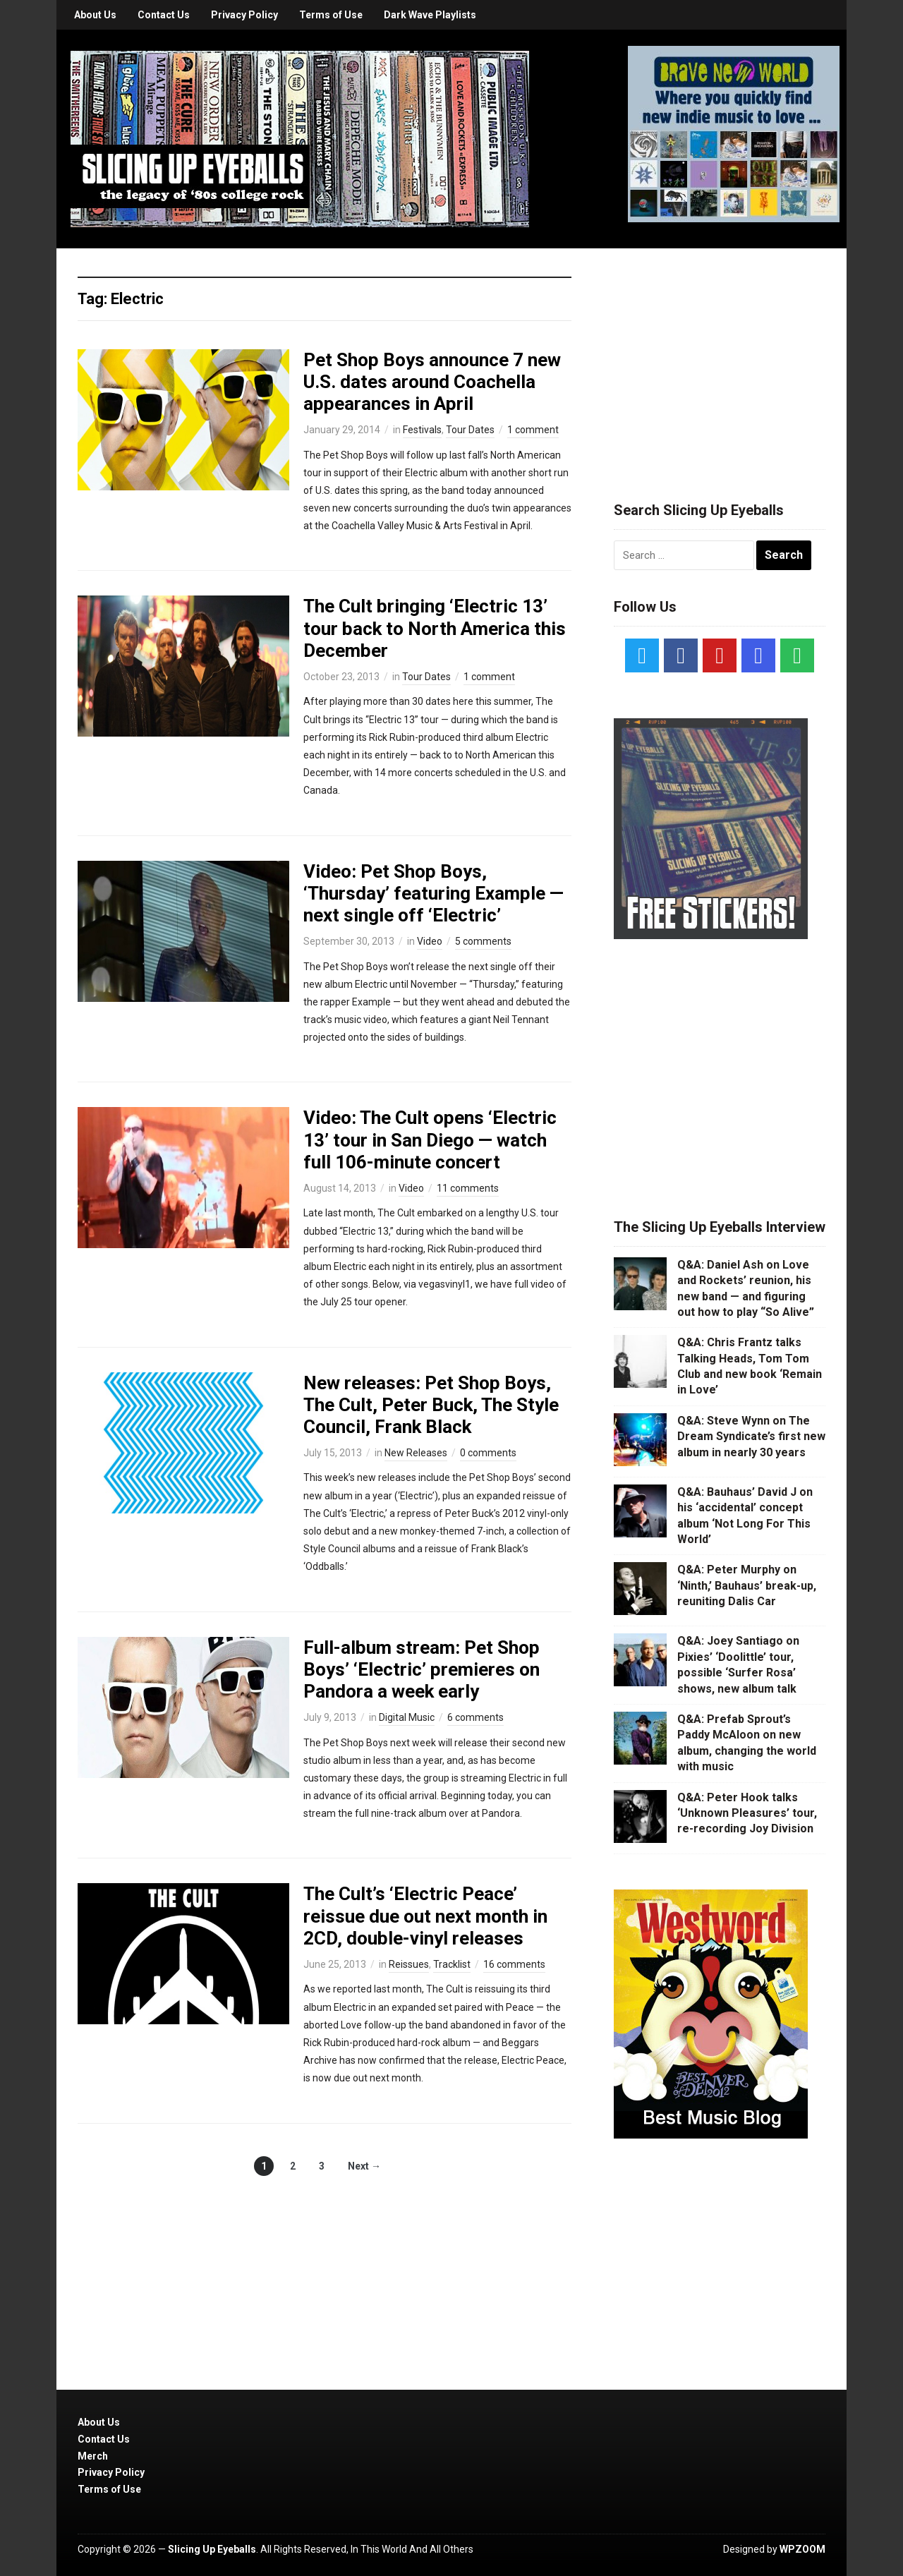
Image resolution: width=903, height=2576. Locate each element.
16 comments (514, 1964)
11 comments (468, 1188)
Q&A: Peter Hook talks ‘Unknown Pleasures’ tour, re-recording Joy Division (747, 1813)
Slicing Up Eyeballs (212, 2549)
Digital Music (407, 1717)
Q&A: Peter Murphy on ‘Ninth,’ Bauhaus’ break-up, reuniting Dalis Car (746, 1585)
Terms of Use (331, 14)
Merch (93, 2456)
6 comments (475, 1717)
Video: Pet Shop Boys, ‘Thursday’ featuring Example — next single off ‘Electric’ (433, 893)
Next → (364, 2166)
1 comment (533, 429)
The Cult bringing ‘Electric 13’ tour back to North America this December (434, 627)
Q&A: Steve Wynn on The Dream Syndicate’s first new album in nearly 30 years (751, 1436)
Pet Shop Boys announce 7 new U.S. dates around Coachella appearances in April (432, 381)
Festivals (422, 429)
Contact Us (164, 14)
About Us (95, 14)
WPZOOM (802, 2549)
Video (429, 941)
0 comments (488, 1452)
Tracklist (452, 1964)
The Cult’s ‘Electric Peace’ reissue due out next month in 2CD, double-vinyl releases (425, 1915)
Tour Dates (470, 429)
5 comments (483, 941)
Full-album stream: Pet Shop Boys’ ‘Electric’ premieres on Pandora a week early (421, 1669)
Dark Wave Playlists (430, 14)
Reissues (409, 1964)
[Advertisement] (719, 358)
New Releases (415, 1452)
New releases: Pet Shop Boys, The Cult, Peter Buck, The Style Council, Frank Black (431, 1404)
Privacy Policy (244, 14)
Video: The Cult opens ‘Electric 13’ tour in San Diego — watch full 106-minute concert (430, 1139)
